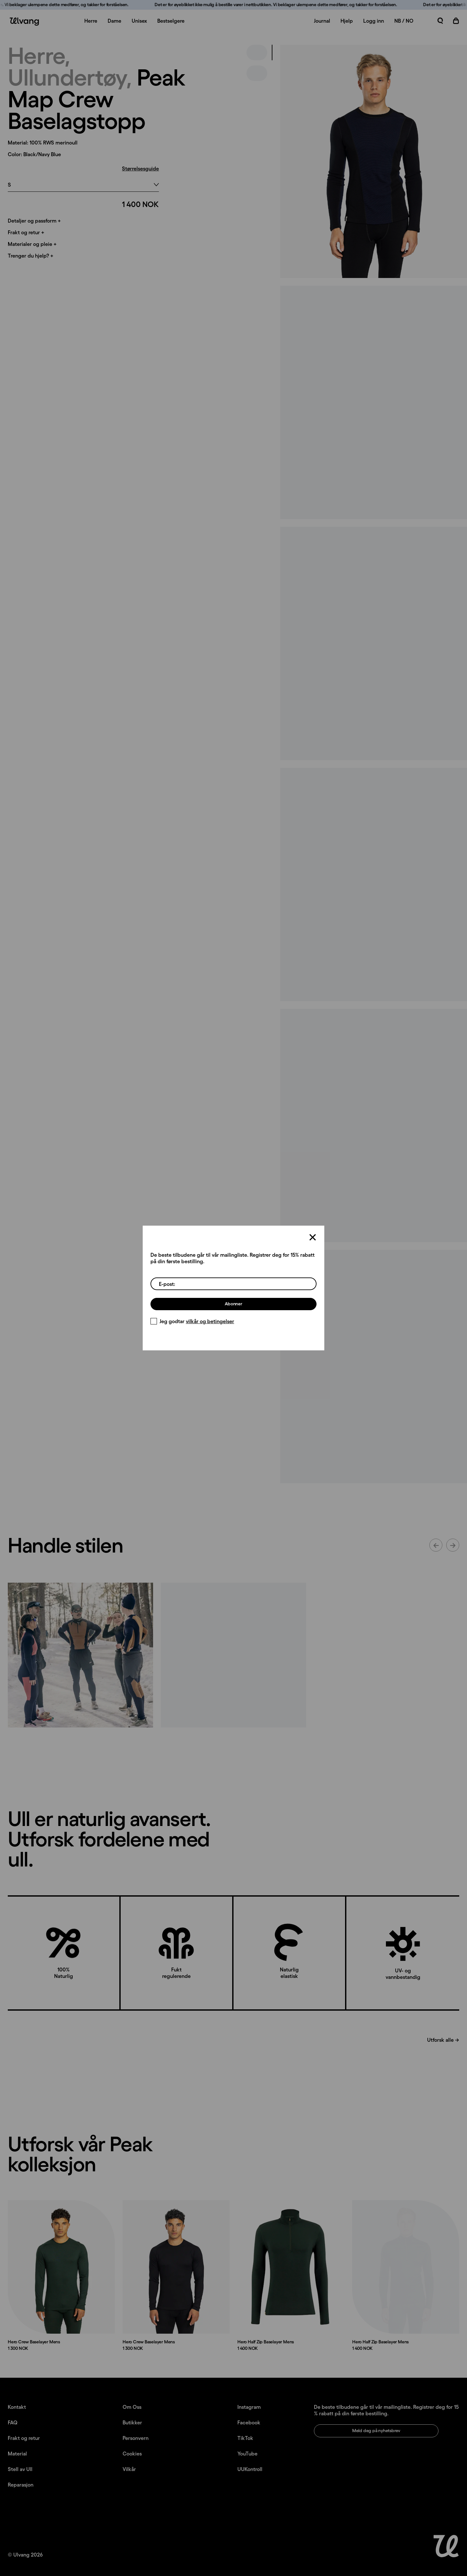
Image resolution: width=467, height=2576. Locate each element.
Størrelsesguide (140, 168)
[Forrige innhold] (435, 1545)
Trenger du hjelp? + (30, 256)
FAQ (13, 2422)
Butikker (132, 2422)
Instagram (249, 2407)
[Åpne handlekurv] (456, 21)
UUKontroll (249, 2469)
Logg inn (373, 21)
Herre (90, 21)
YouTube (247, 2453)
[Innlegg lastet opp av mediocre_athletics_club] (80, 1655)
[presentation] (373, 161)
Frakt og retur (24, 2438)
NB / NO (403, 21)
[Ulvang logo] (23, 21)
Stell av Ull (20, 2469)
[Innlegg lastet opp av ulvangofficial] (233, 1655)
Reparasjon (20, 2485)
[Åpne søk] (440, 21)
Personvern (136, 2438)
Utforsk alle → (443, 2040)
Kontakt (17, 2407)
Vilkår (129, 2469)
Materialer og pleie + (32, 244)
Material (17, 2453)
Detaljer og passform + (34, 221)
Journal (322, 21)
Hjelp (347, 21)
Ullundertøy (67, 77)
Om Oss (132, 2407)
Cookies (132, 2453)
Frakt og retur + (26, 232)
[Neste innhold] (452, 1545)
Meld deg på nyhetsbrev (376, 2430)
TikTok (245, 2438)
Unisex (139, 21)
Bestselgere (171, 21)
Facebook (248, 2422)
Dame (114, 21)
